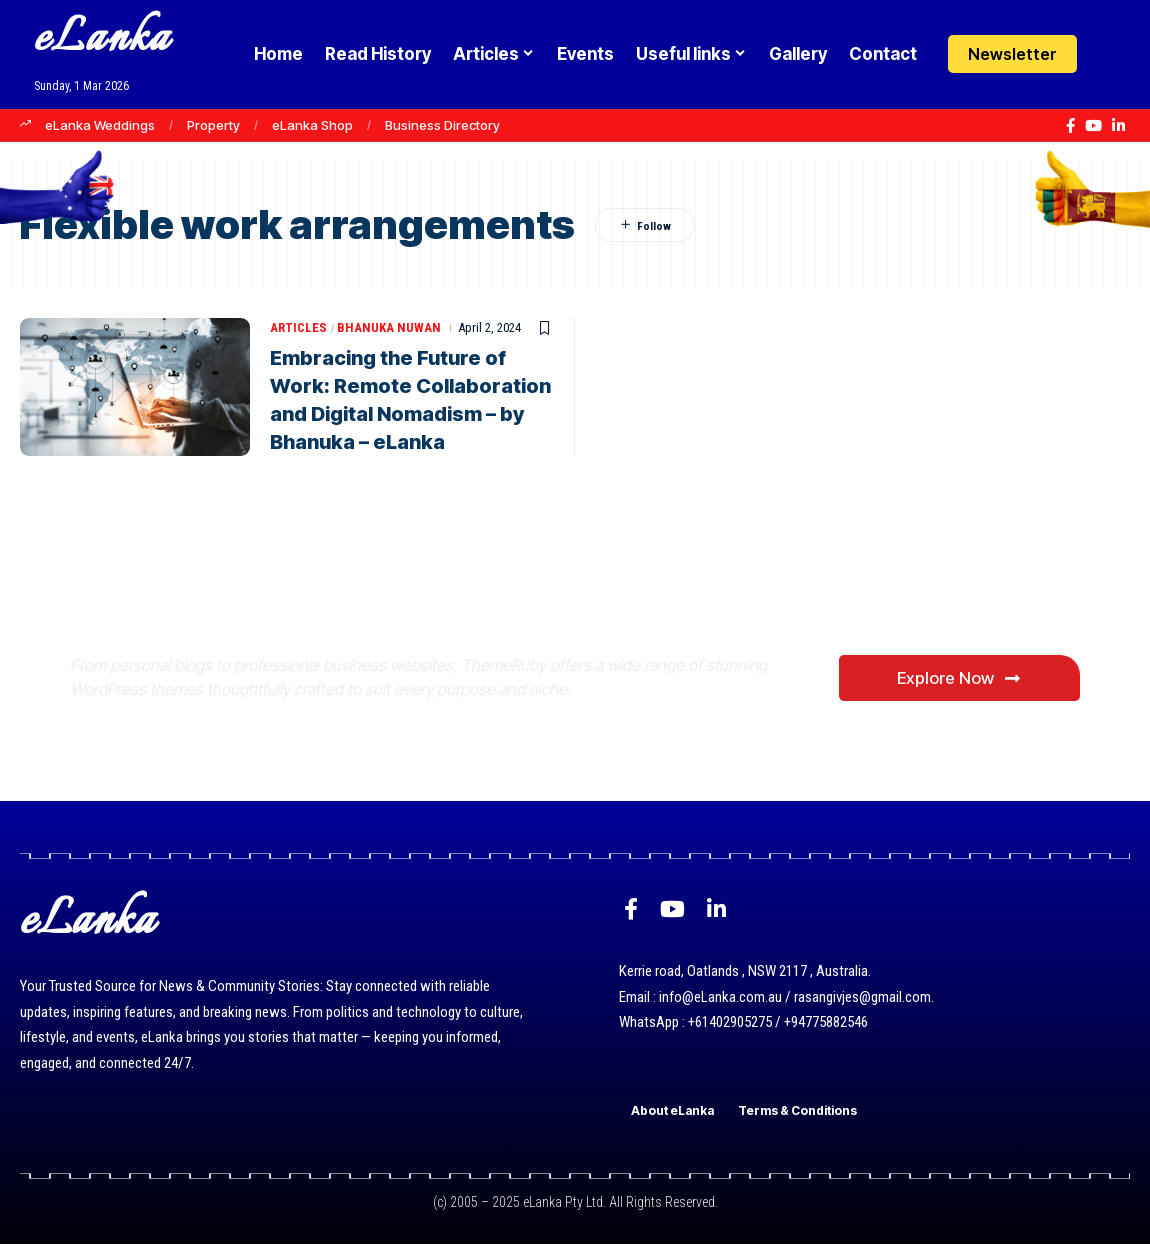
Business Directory (442, 125)
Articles (298, 327)
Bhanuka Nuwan (389, 327)
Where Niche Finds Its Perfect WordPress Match (403, 597)
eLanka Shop (312, 125)
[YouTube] (1093, 126)
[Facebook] (1070, 126)
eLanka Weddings (100, 125)
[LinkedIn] (1118, 126)
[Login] (1113, 54)
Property (213, 125)
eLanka (102, 39)
